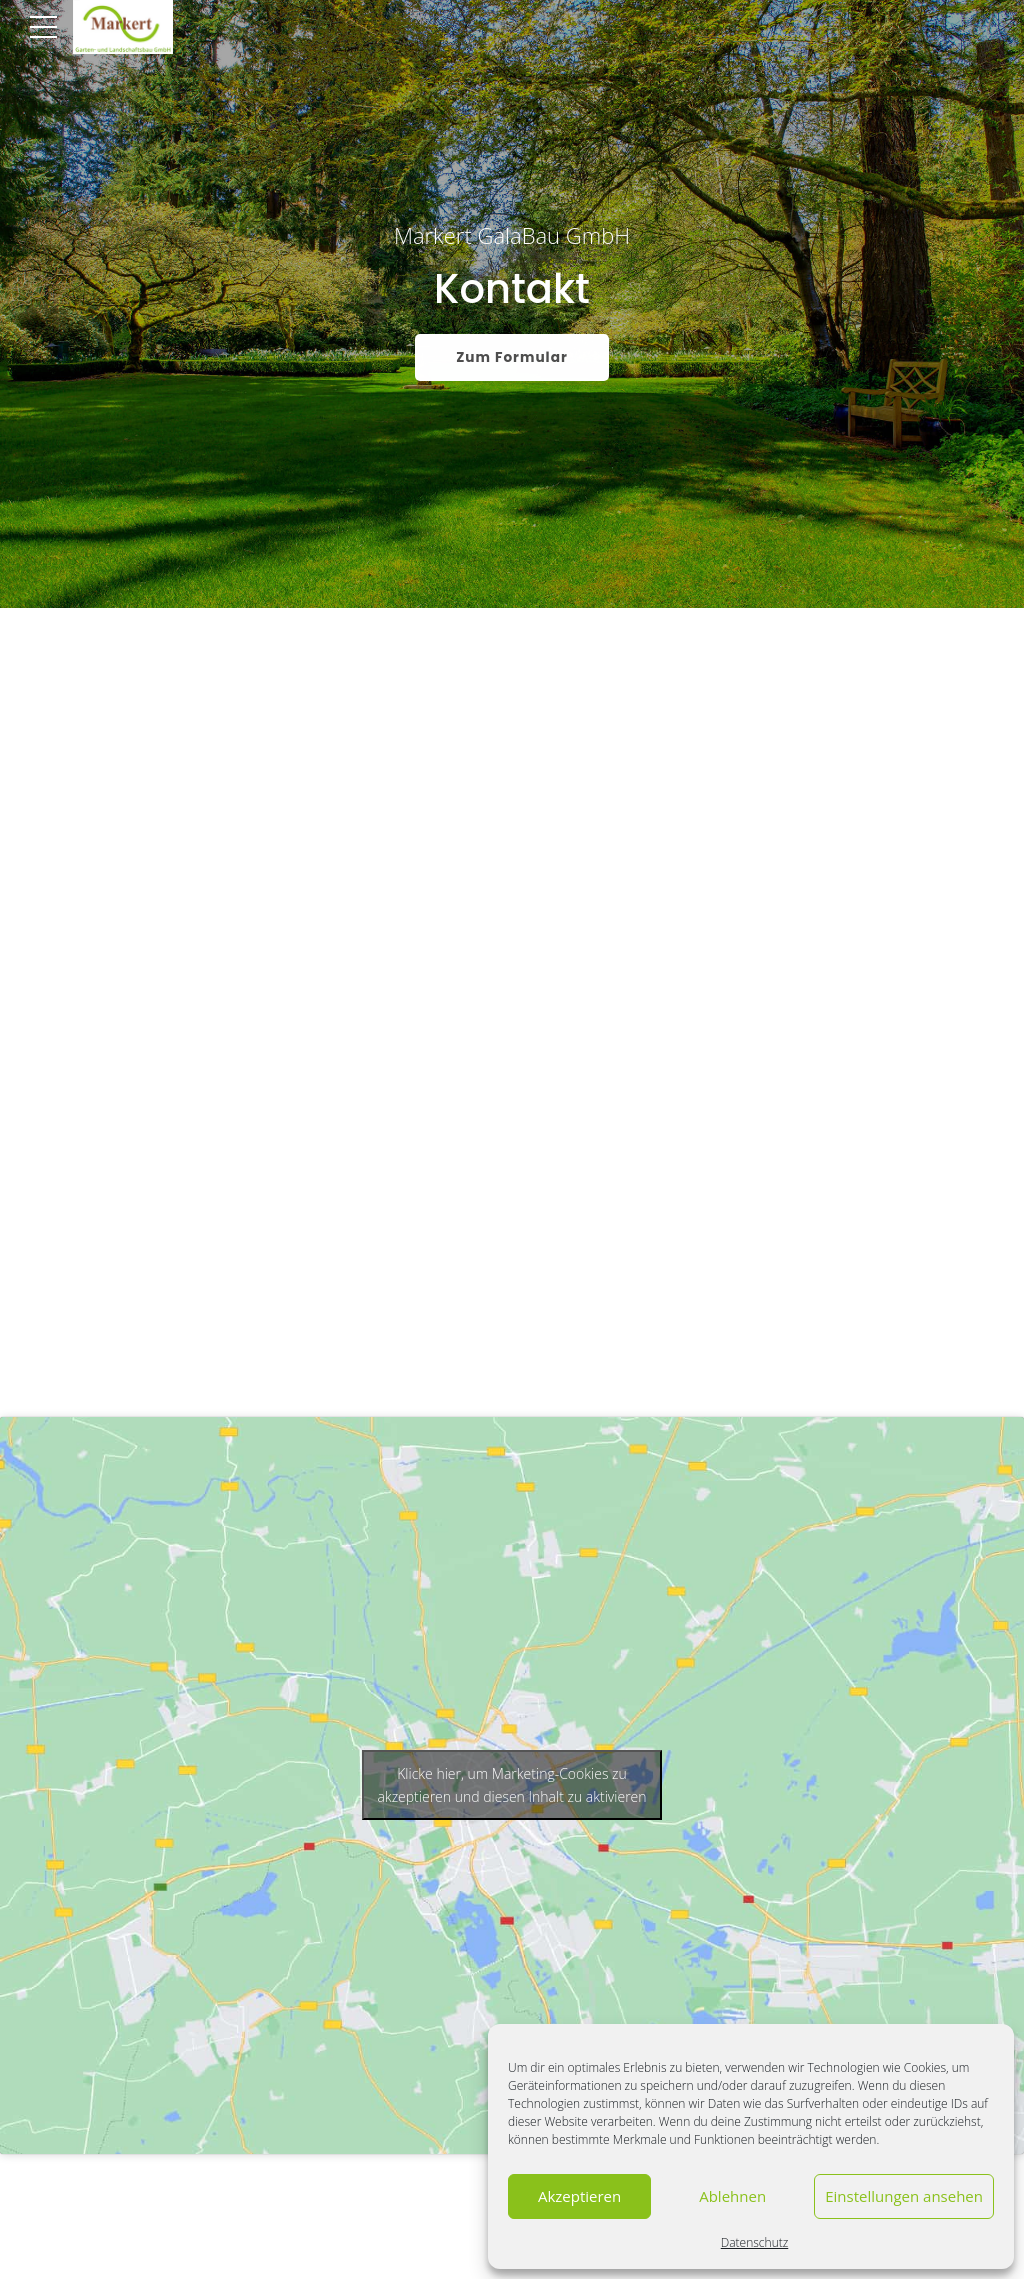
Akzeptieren (579, 2196)
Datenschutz (755, 2242)
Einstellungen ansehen (904, 2196)
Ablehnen (732, 2196)
